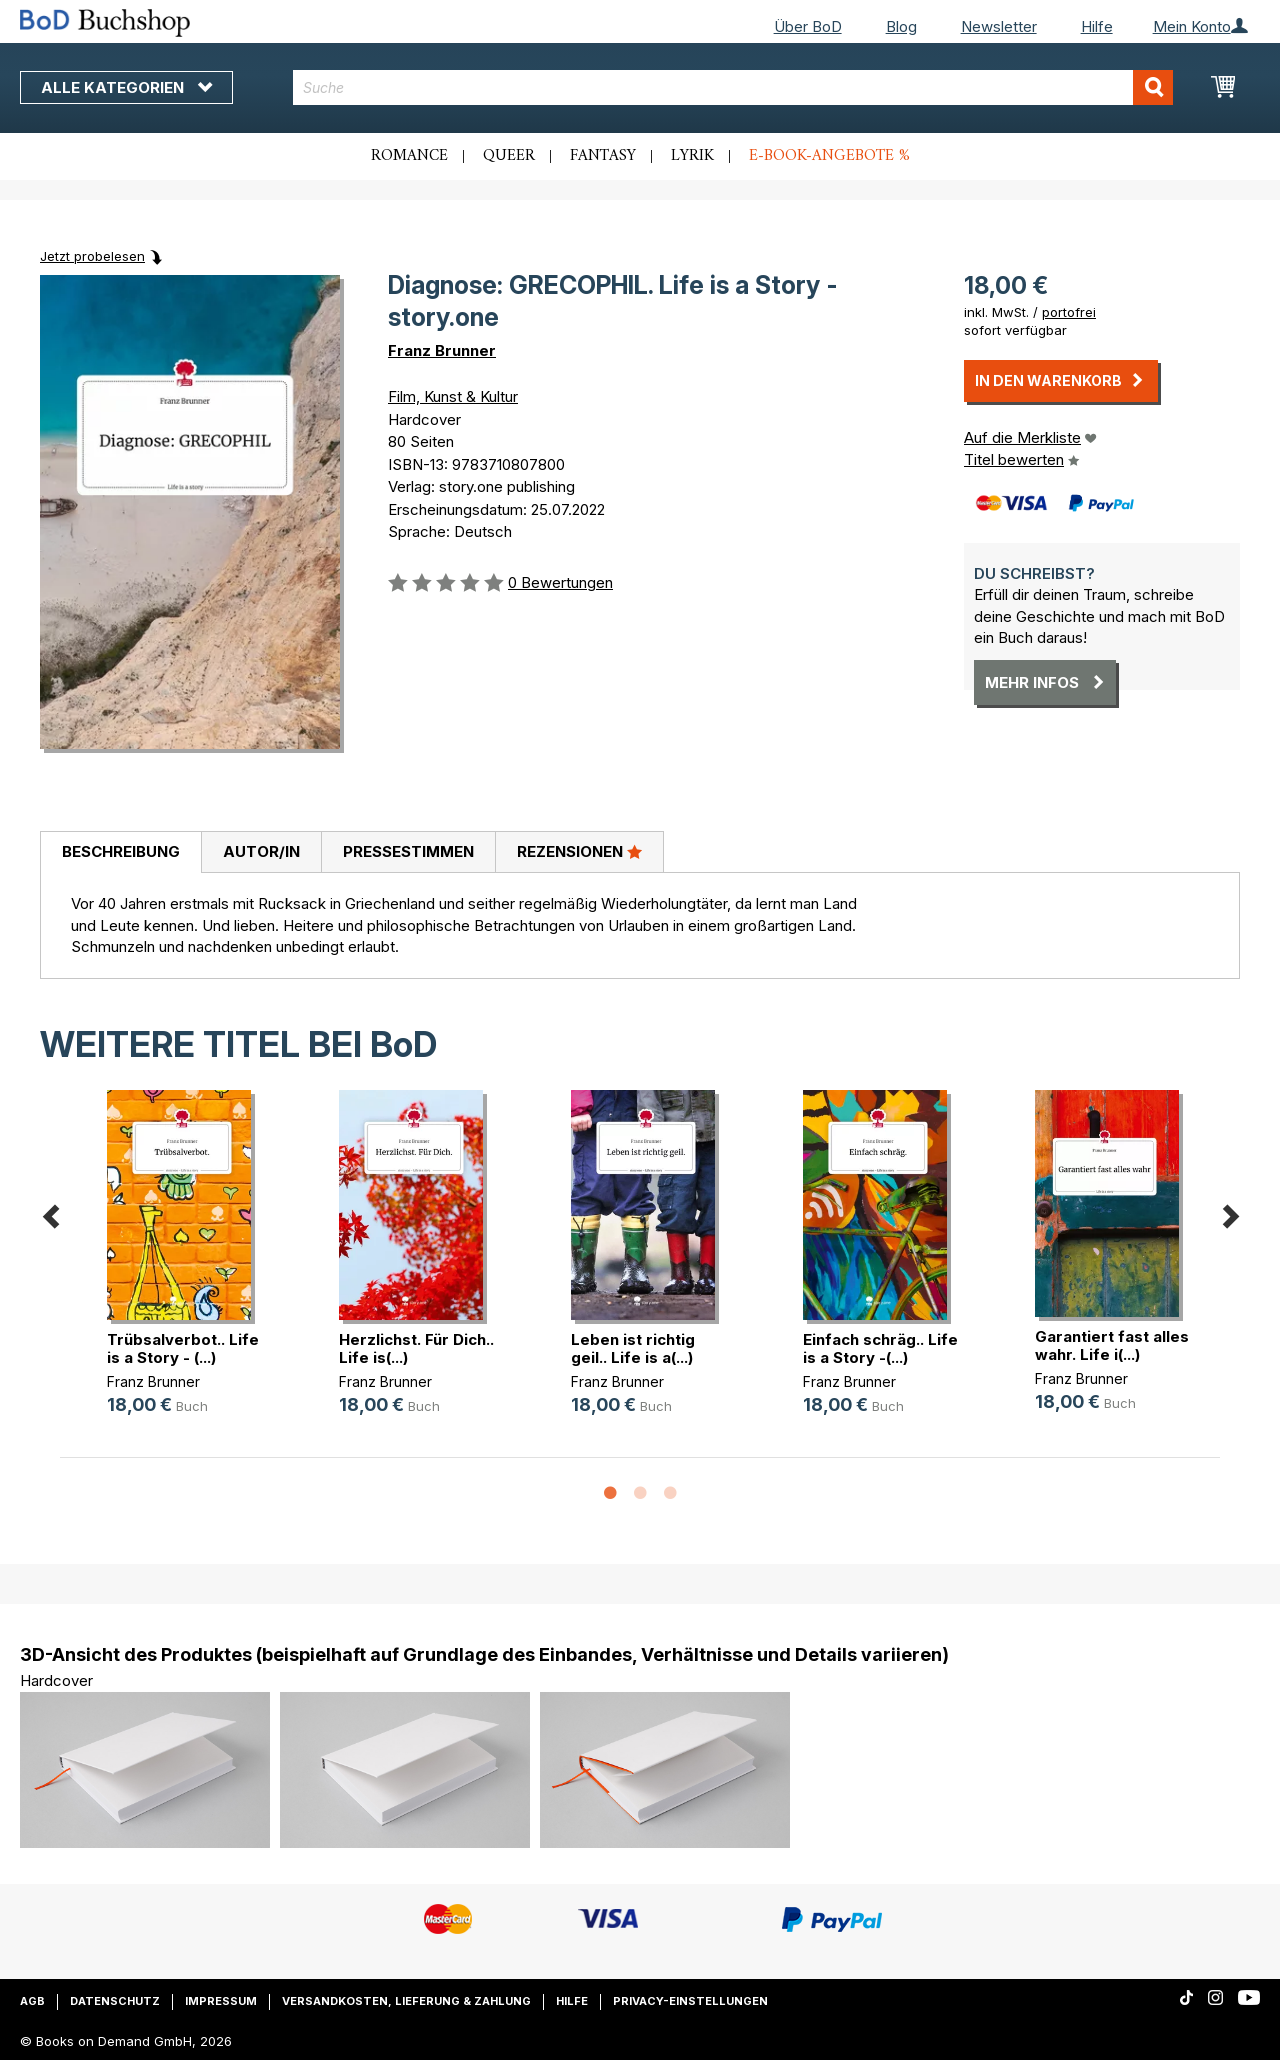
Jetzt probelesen (92, 256)
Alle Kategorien (126, 87)
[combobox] (733, 87)
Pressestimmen (408, 851)
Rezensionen (579, 851)
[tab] (120, 853)
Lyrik (692, 156)
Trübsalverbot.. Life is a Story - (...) (183, 1348)
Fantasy (603, 156)
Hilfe (1097, 26)
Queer (509, 156)
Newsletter (999, 26)
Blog (901, 26)
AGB (32, 2001)
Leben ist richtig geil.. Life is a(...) (633, 1348)
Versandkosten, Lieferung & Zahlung (406, 2001)
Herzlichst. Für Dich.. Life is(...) (416, 1348)
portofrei (1069, 312)
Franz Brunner (442, 350)
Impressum (221, 2001)
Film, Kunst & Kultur (453, 396)
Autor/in (261, 851)
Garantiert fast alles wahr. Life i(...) (1112, 1345)
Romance (409, 156)
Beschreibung (121, 851)
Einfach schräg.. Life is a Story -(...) (880, 1348)
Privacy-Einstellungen (690, 2001)
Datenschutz (115, 2001)
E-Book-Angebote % (829, 156)
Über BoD (808, 26)
